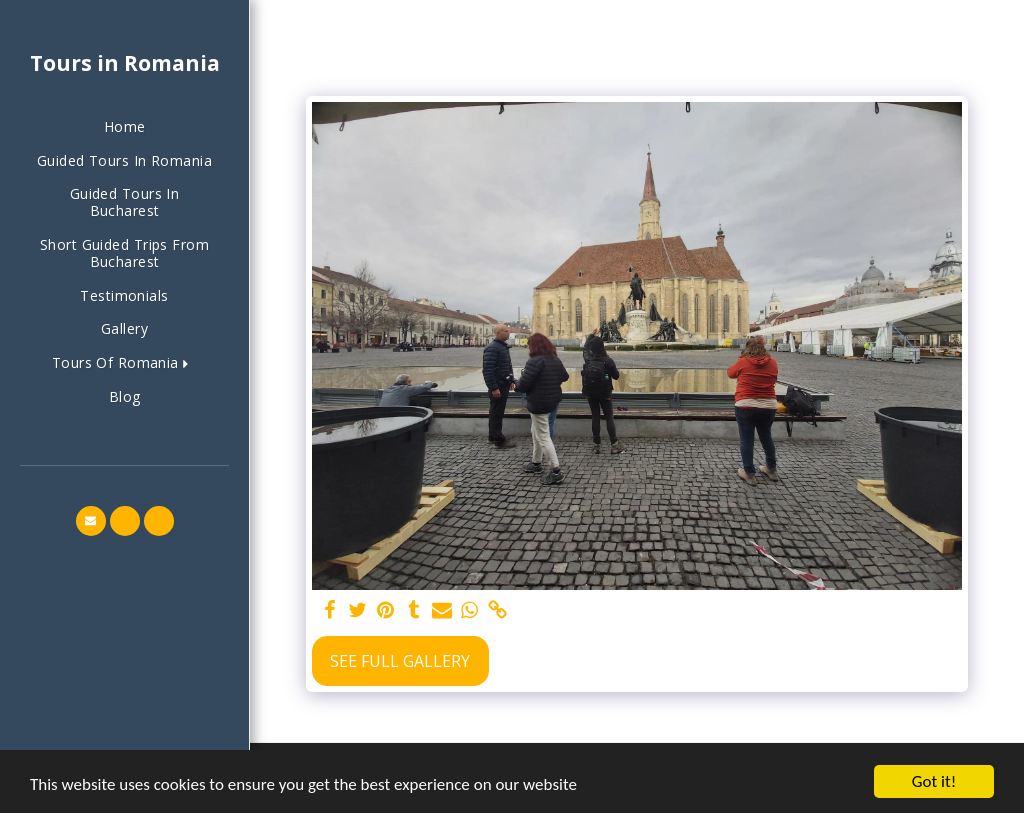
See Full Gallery (400, 661)
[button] (124, 363)
